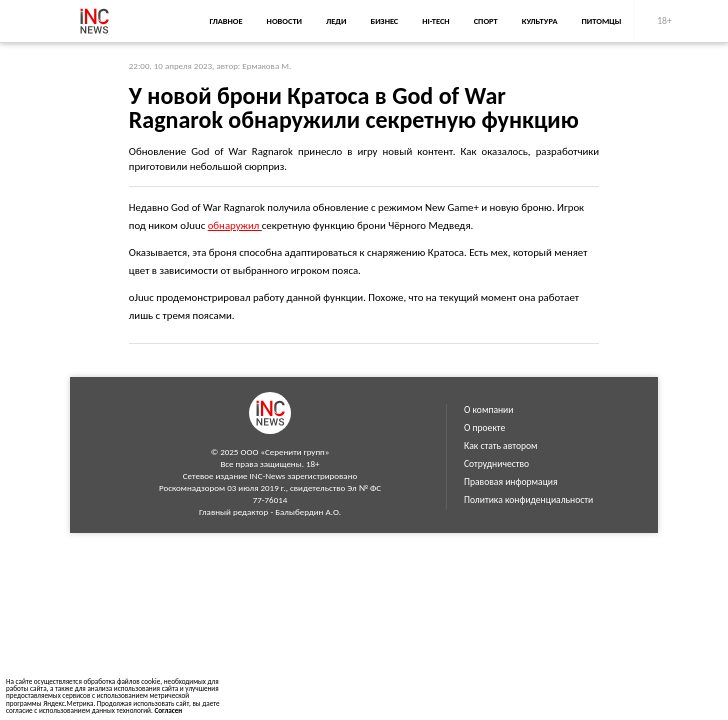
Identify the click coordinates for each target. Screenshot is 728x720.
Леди (336, 21)
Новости (284, 21)
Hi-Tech (435, 21)
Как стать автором (501, 446)
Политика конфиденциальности (528, 500)
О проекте (484, 428)
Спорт (486, 21)
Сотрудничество (496, 464)
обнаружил (235, 225)
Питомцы (602, 21)
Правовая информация (511, 482)
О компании (488, 410)
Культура (540, 21)
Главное (225, 21)
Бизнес (384, 21)
